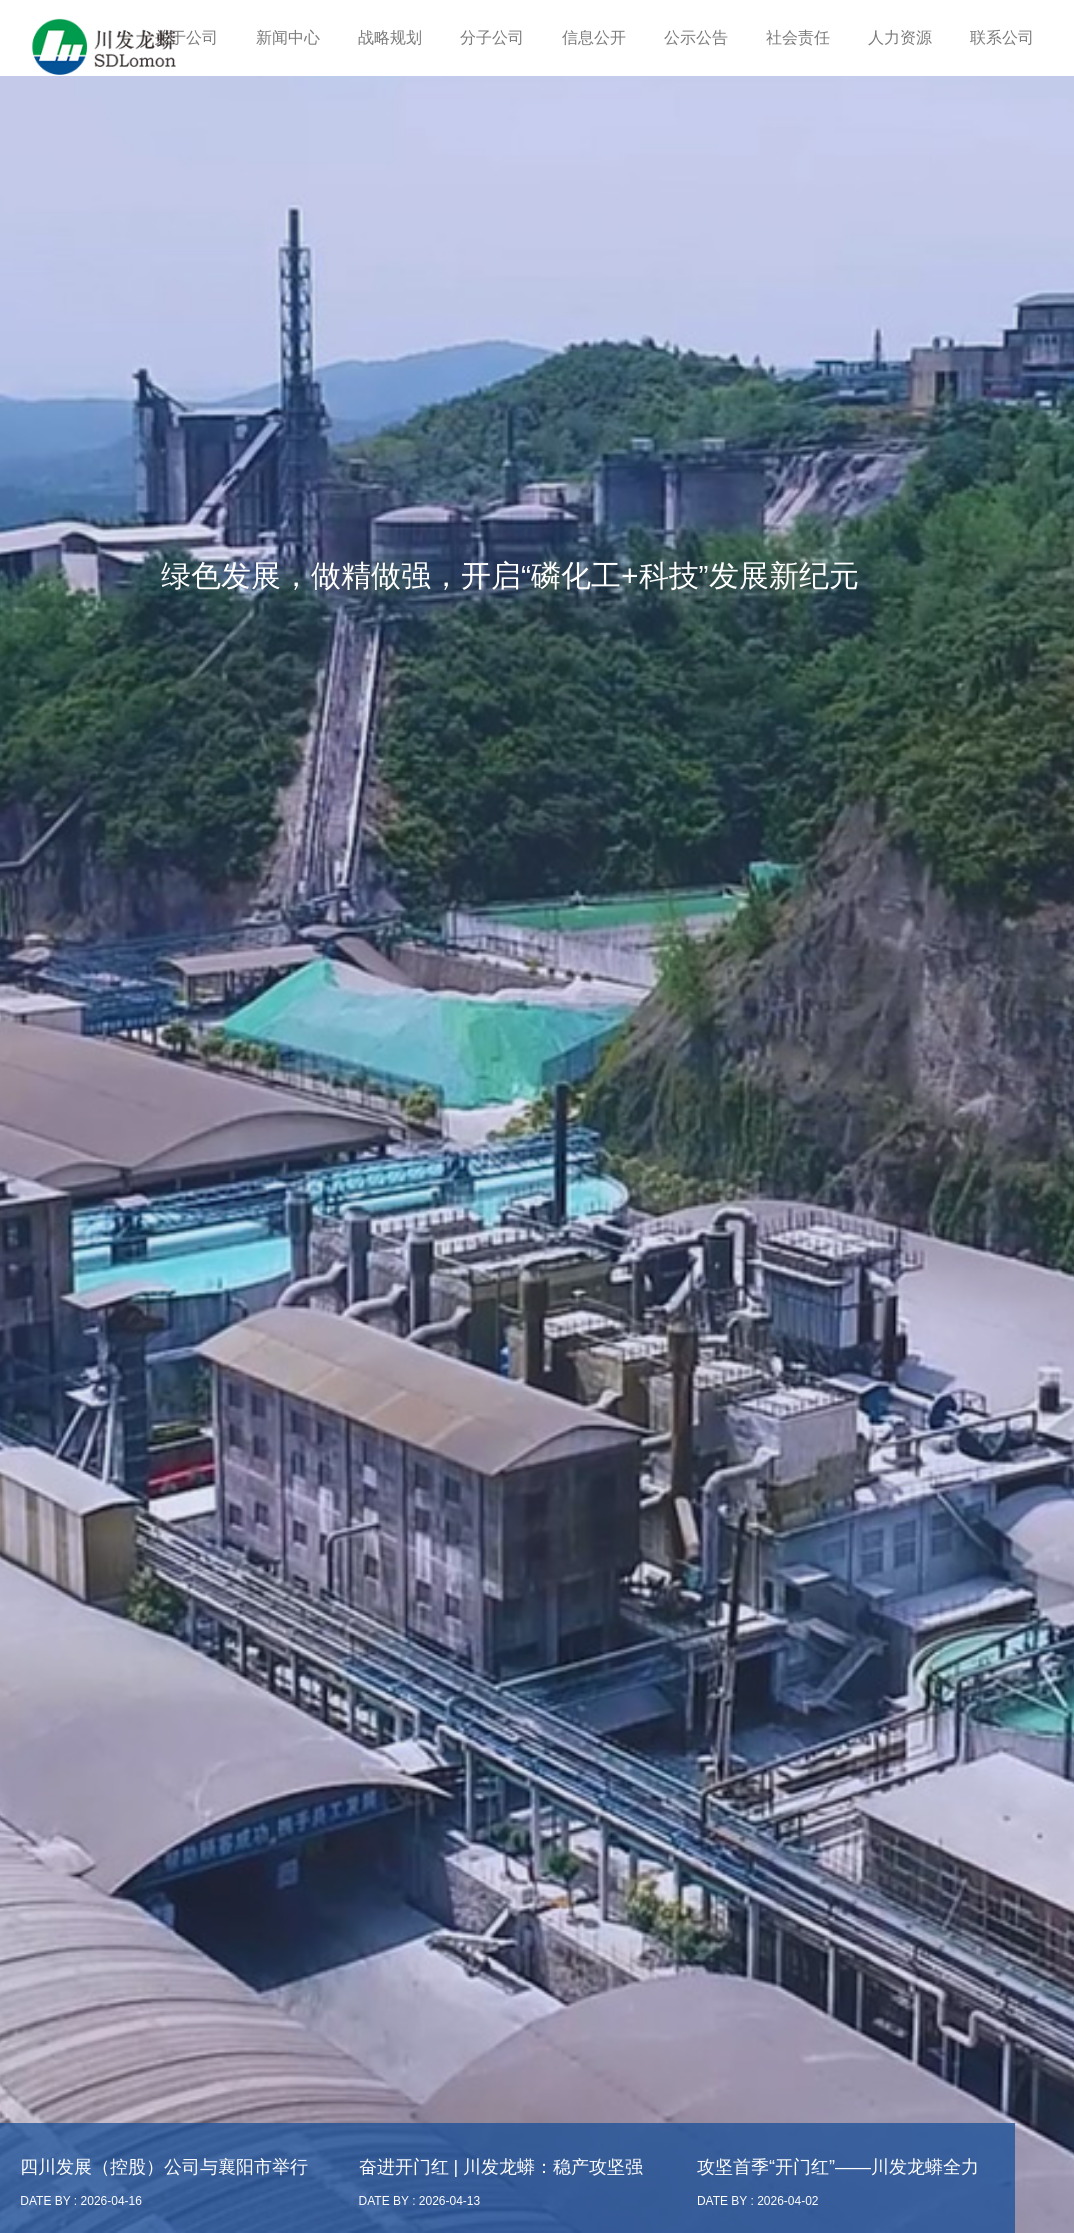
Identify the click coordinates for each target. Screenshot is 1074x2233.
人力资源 (900, 37)
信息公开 (594, 37)
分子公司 (492, 37)
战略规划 (390, 37)
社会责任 (798, 37)
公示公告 (696, 37)
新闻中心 (288, 37)
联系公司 (1002, 37)
